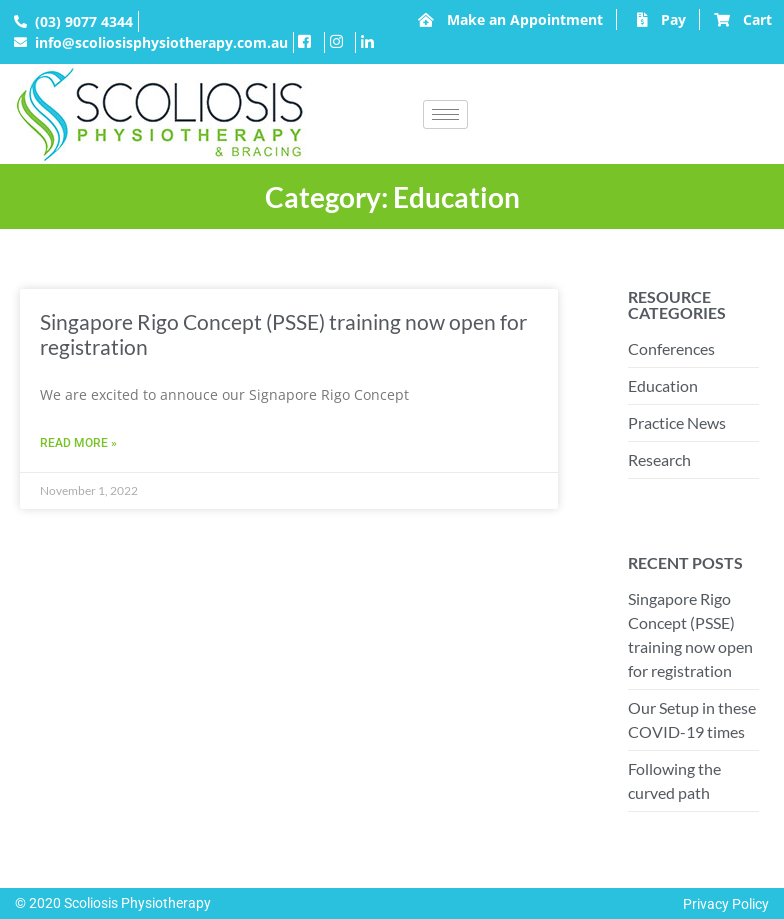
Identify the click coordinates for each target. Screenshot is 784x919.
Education (663, 385)
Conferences (671, 348)
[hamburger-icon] (445, 114)
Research (659, 459)
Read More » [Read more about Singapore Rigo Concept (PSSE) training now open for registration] (78, 443)
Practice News (677, 422)
